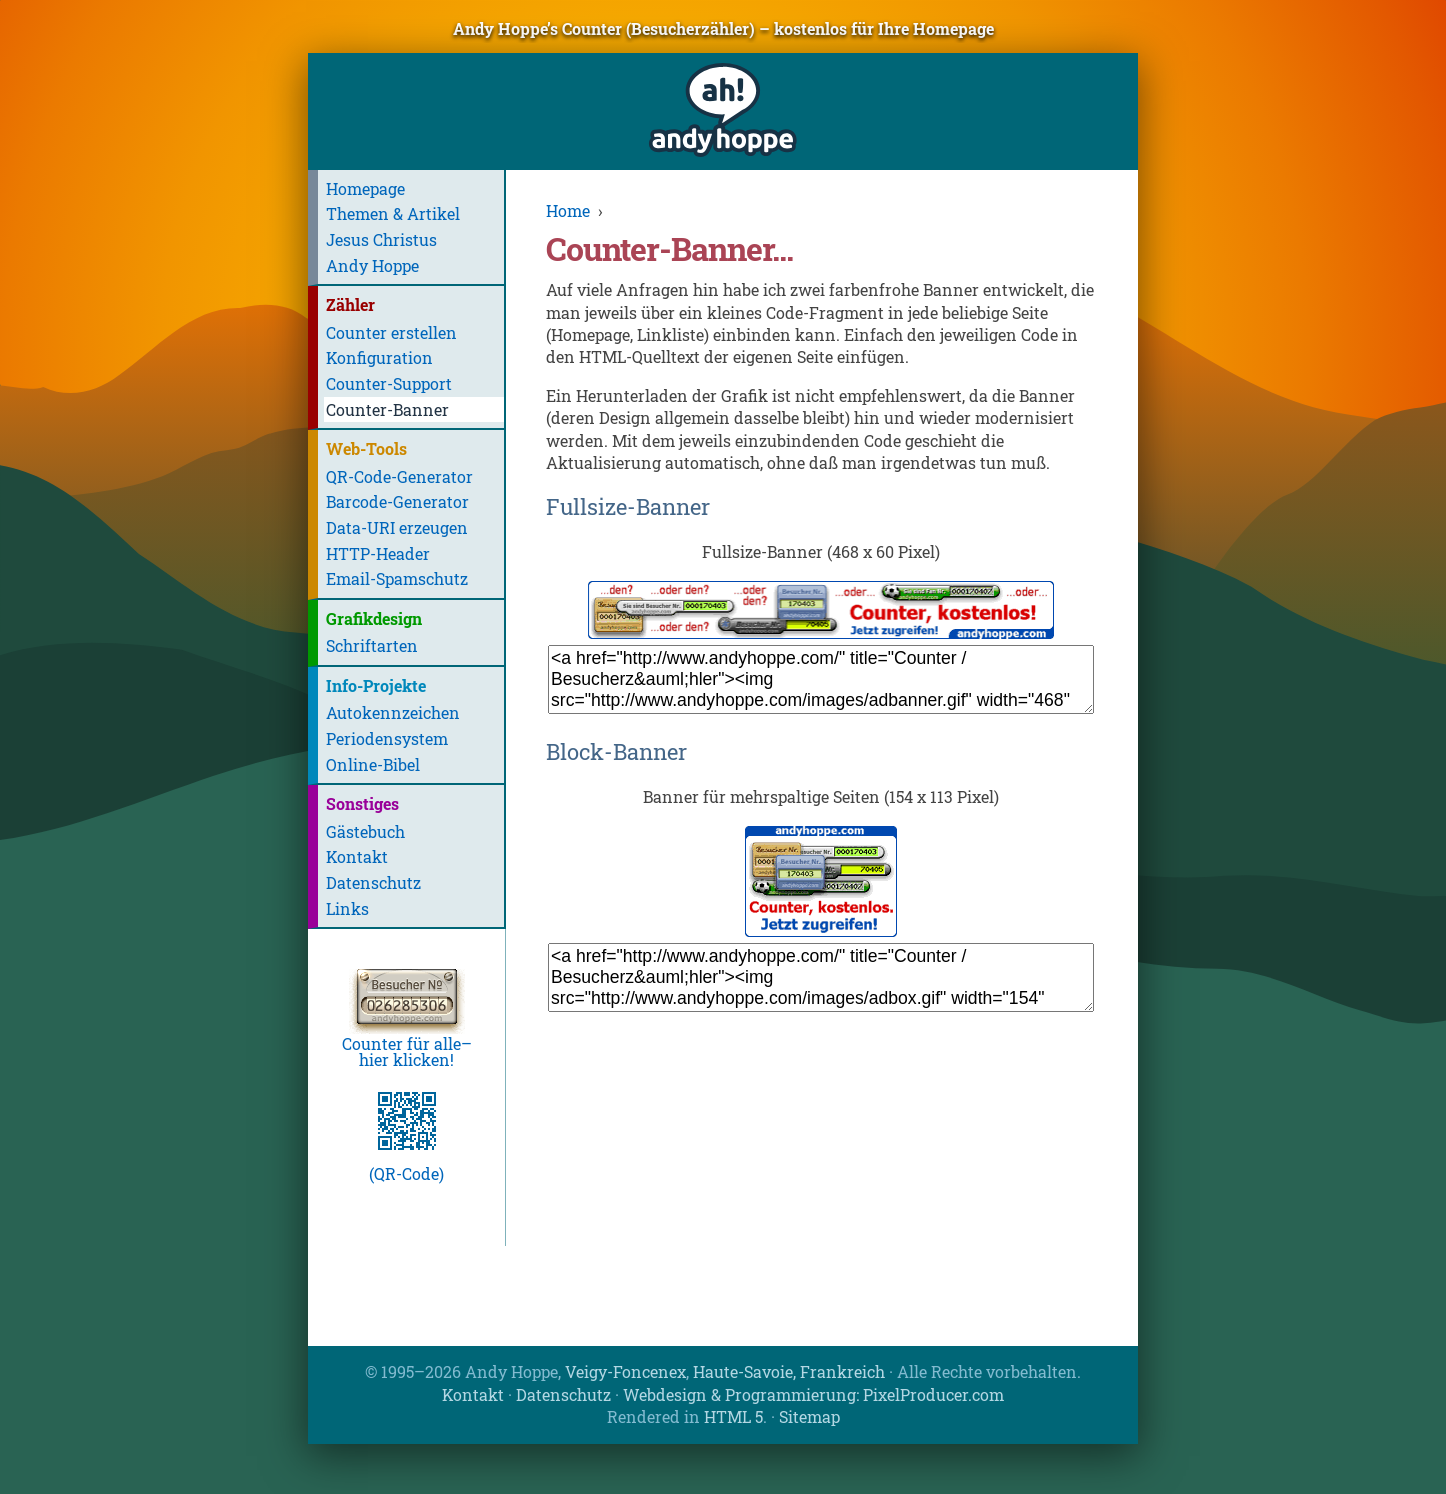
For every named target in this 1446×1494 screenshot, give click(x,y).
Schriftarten (372, 645)
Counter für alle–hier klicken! (407, 1043)
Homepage (365, 188)
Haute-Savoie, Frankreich (789, 1371)
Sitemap (809, 1416)
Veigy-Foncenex (625, 1371)
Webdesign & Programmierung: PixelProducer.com (813, 1394)
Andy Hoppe (372, 265)
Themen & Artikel (393, 213)
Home (568, 210)
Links (347, 908)
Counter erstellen (391, 332)
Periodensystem (387, 738)
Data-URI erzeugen (397, 527)
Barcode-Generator (397, 501)
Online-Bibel (373, 764)
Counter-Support (389, 383)
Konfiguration (379, 357)
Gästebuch (365, 831)
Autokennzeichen (393, 712)
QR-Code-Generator (399, 476)
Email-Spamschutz (397, 578)
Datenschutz (373, 882)
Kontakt (357, 856)
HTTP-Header (378, 553)
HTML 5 (733, 1416)
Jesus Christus (381, 239)
